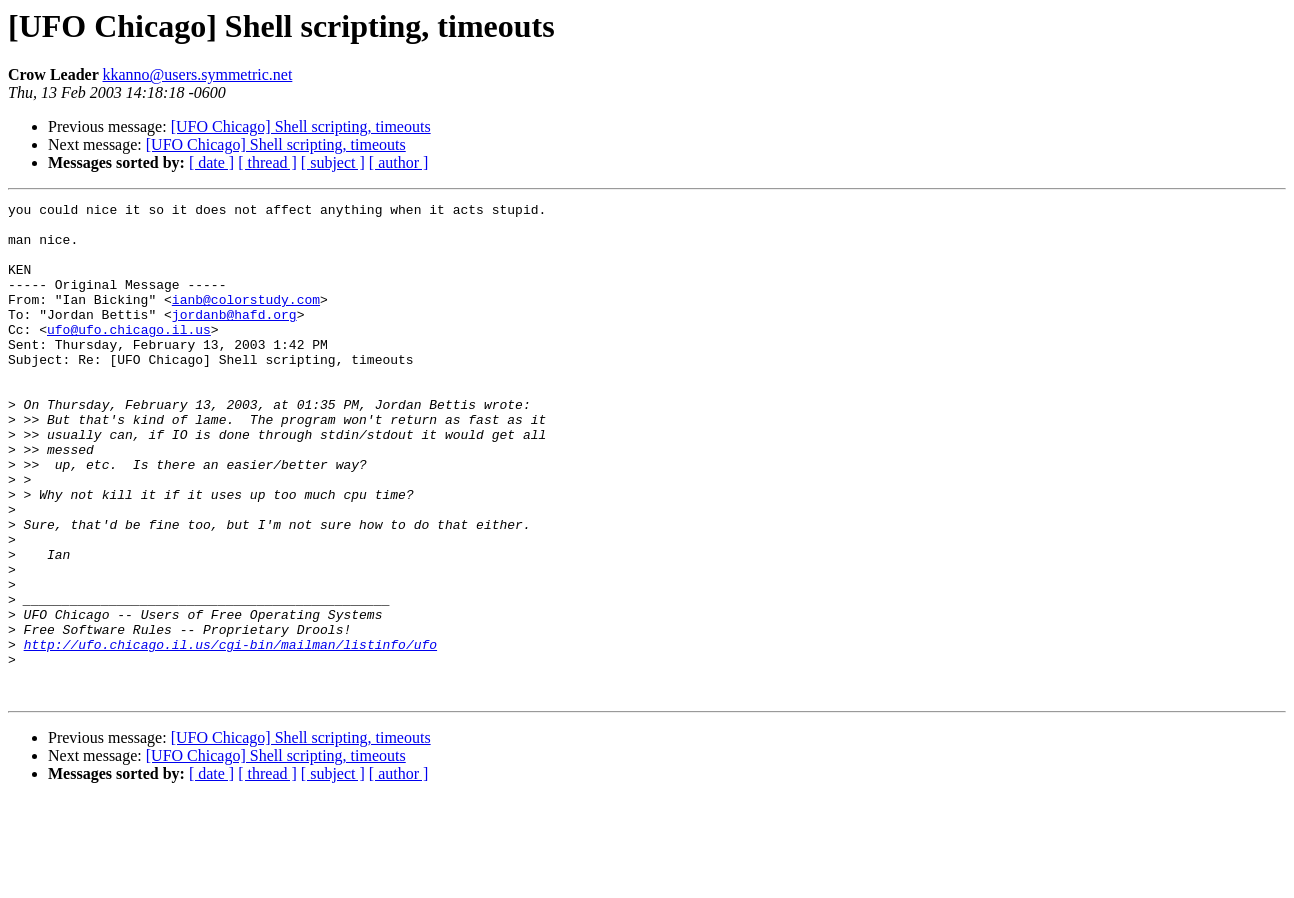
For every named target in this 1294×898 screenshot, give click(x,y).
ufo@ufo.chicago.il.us (129, 356)
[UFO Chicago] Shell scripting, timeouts (301, 126)
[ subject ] (333, 162)
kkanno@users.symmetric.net (198, 74)
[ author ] (399, 162)
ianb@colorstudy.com (246, 320)
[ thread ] (267, 162)
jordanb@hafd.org (234, 338)
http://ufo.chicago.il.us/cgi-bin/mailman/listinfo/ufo (230, 734)
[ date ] (211, 162)
